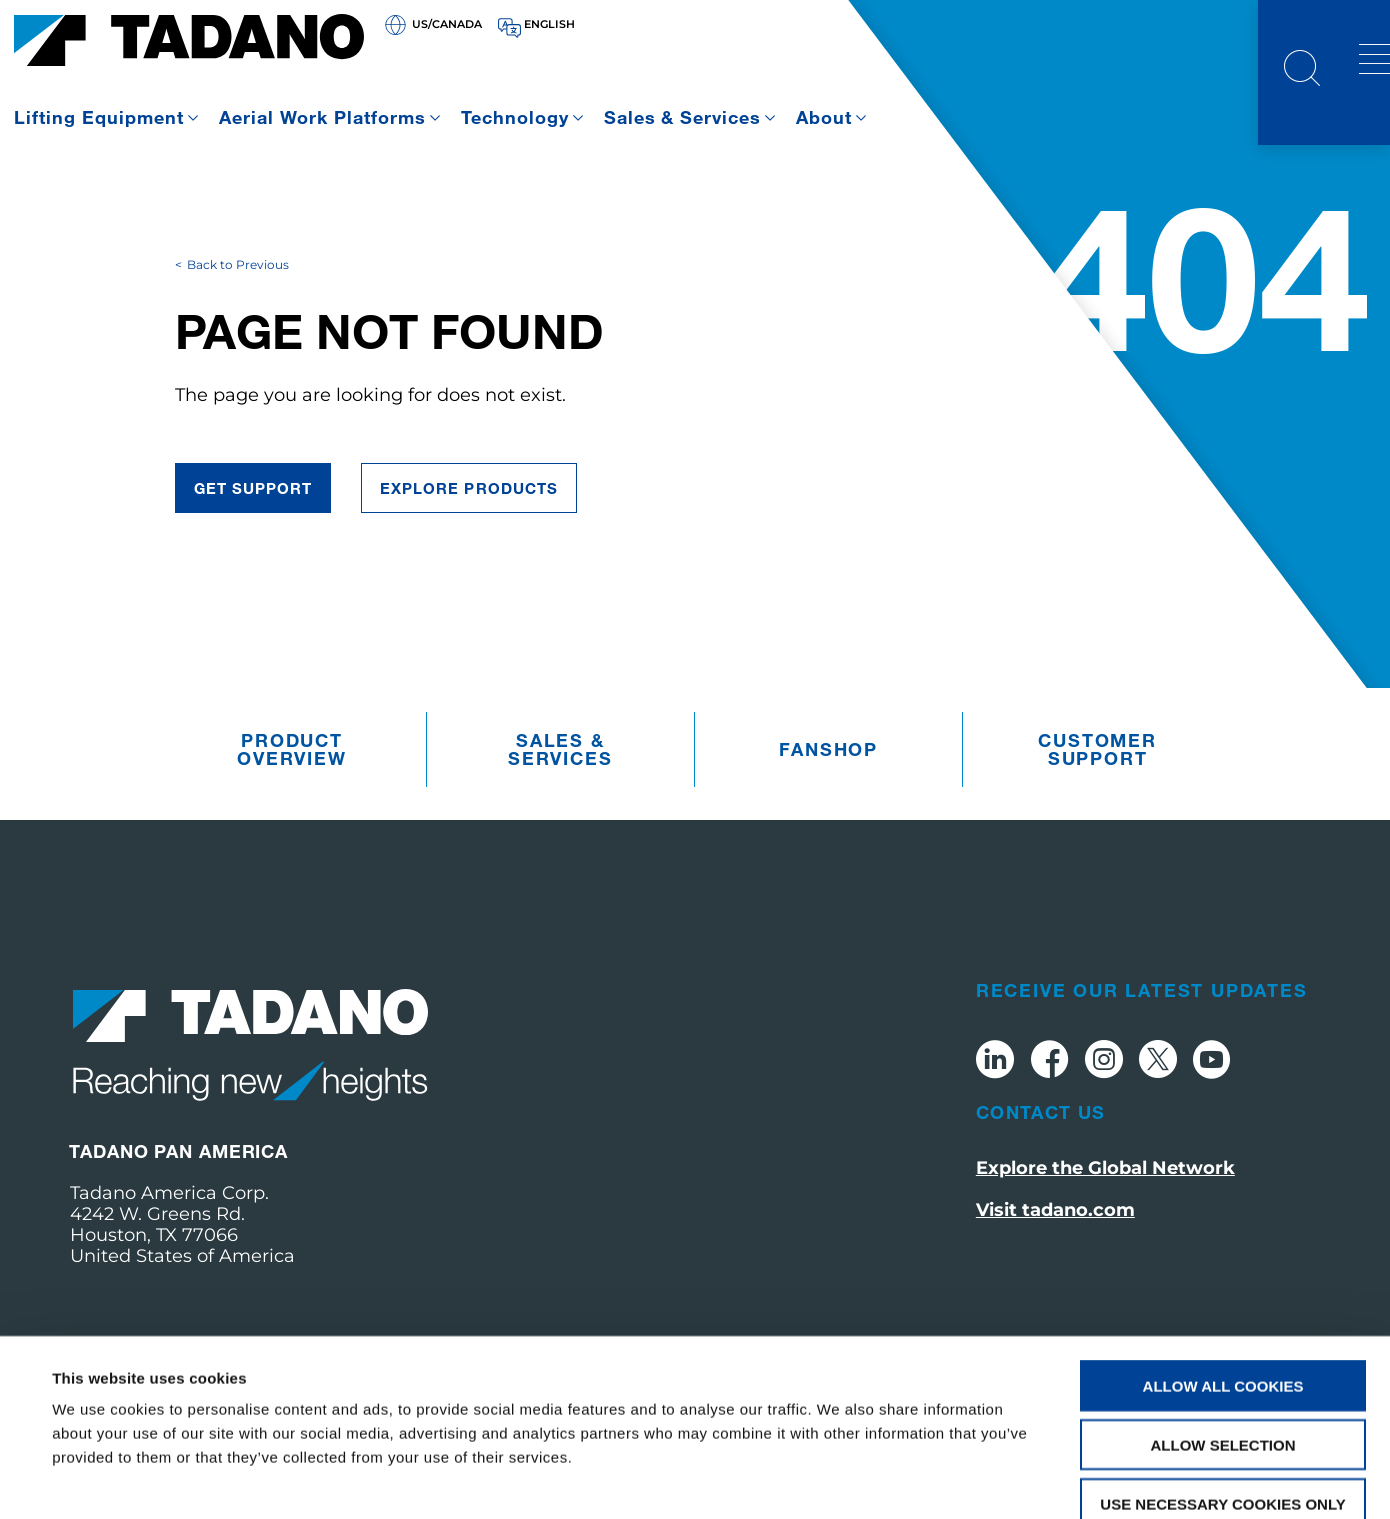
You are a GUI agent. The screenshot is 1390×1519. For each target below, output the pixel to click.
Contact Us (1041, 1148)
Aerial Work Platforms (322, 117)
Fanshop (828, 786)
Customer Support (1097, 786)
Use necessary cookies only (1222, 1391)
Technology (515, 117)
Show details (839, 1479)
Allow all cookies (1223, 1273)
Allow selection (1223, 1332)
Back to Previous (238, 300)
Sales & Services (683, 117)
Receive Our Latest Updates (1142, 1026)
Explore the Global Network (1105, 1204)
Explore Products (469, 524)
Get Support (253, 524)
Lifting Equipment (99, 117)
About (824, 117)
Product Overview (291, 786)
